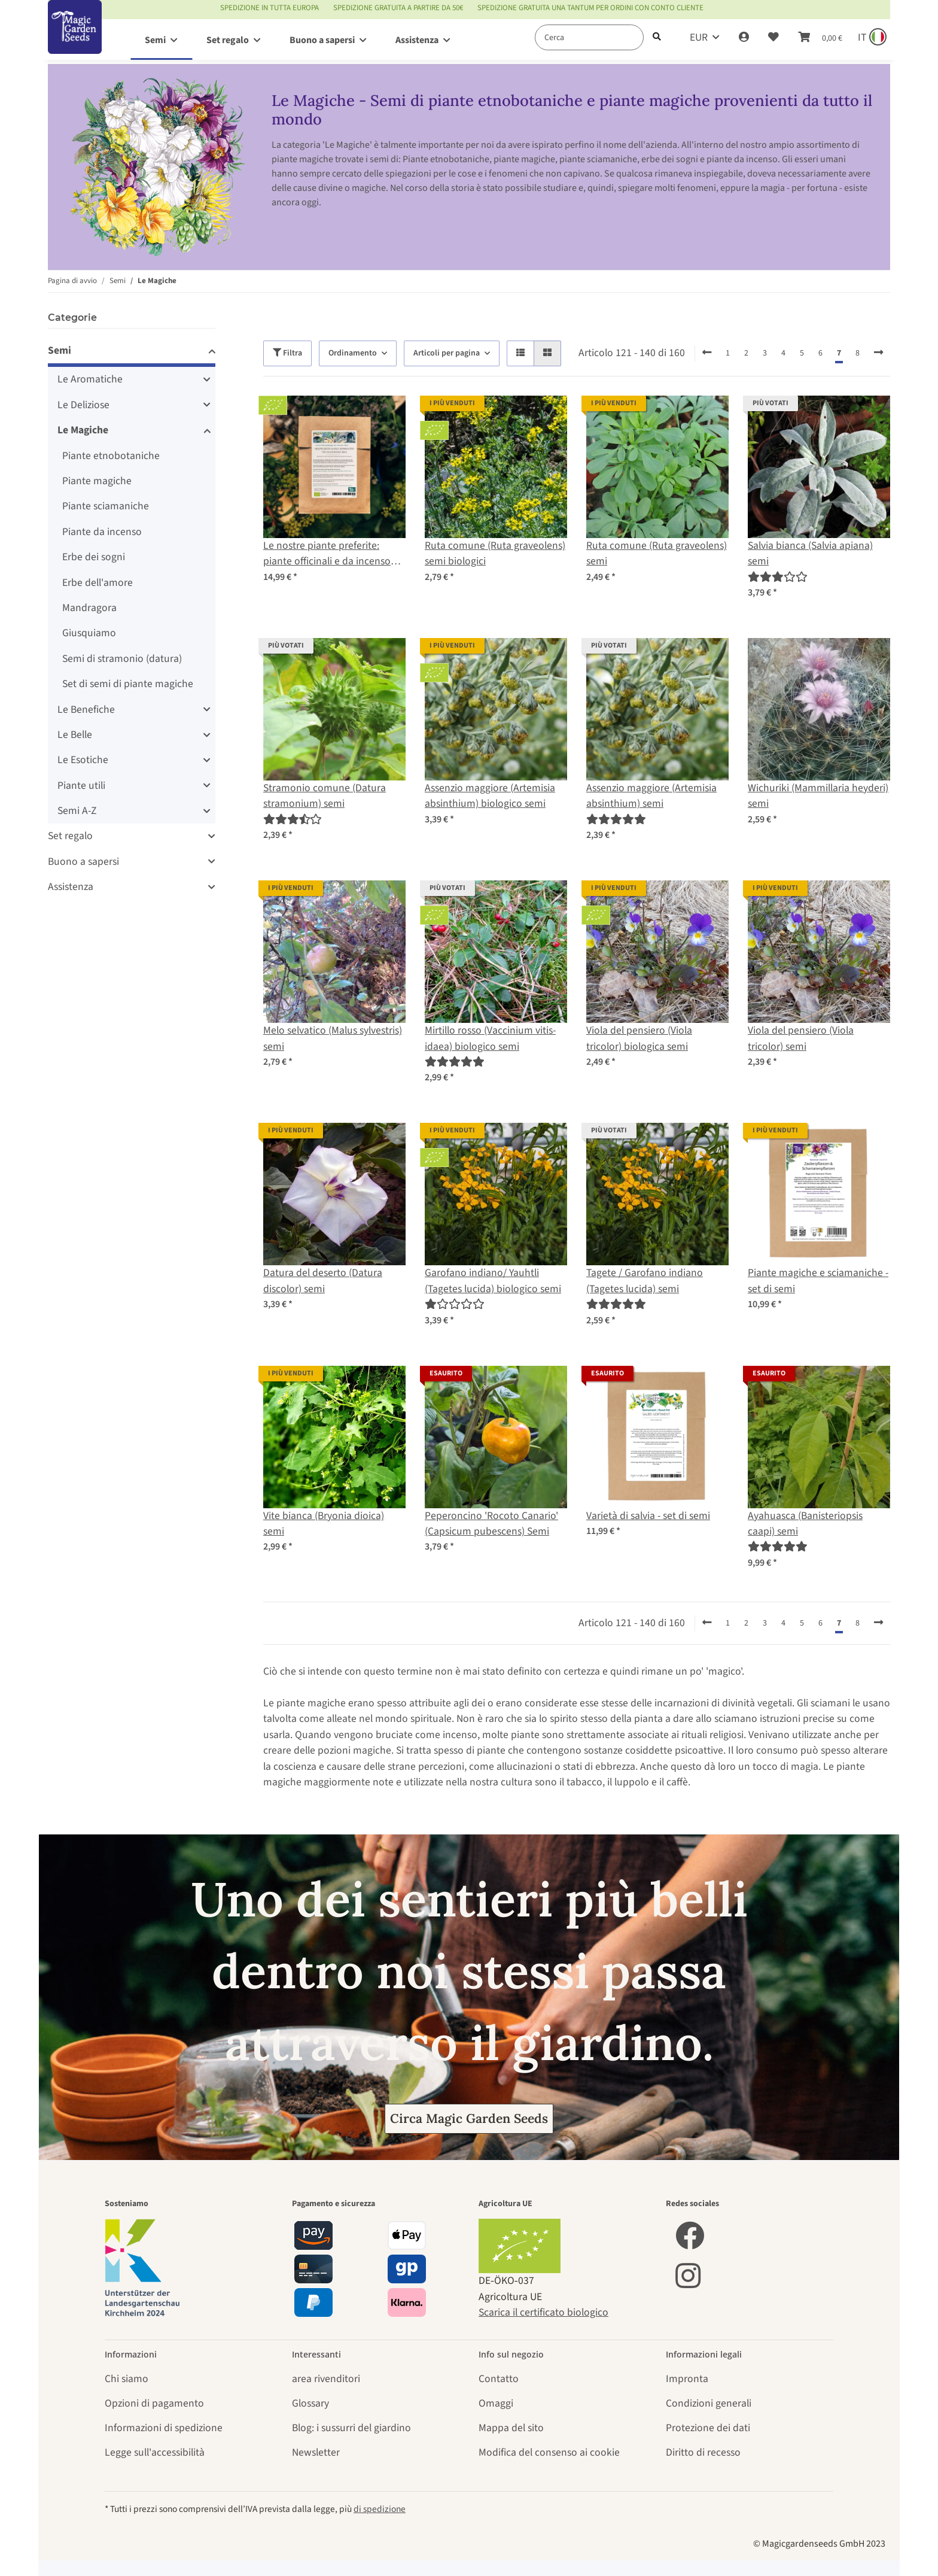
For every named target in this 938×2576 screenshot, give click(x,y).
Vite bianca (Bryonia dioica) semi (323, 1523)
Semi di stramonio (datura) (122, 658)
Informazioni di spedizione (164, 2427)
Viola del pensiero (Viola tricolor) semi (801, 1038)
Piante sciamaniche (105, 506)
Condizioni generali (708, 2403)
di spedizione (380, 2509)
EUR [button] (699, 37)
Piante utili (81, 785)
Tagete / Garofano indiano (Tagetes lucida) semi (644, 1280)
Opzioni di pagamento (154, 2403)
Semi (59, 350)
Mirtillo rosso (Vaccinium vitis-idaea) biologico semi (490, 1038)
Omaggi (496, 2403)
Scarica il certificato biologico (543, 2312)
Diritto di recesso (703, 2452)
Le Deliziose (83, 404)
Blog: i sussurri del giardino (351, 2427)
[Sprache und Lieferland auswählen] (871, 37)
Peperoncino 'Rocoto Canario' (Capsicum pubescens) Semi (491, 1523)
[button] (744, 38)
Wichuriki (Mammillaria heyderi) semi (818, 795)
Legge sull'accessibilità (155, 2452)
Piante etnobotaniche (111, 455)
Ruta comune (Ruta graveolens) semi (656, 553)
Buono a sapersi (83, 861)
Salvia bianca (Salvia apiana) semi (810, 553)
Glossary (310, 2403)
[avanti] (878, 353)
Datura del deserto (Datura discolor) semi (322, 1280)
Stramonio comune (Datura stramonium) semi (324, 795)
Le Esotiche (82, 759)
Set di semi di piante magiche (127, 683)
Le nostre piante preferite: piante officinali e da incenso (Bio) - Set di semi (327, 554)
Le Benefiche (86, 709)
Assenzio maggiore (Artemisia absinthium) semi (651, 795)
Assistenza (70, 886)
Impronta (687, 2378)
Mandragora (89, 607)
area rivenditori (326, 2378)
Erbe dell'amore (97, 582)
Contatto (499, 2378)
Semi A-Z (76, 810)
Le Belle (74, 734)
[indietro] (706, 353)
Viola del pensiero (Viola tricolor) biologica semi (639, 1038)
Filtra (287, 353)
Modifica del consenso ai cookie (549, 2452)
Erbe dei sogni (93, 556)
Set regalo (70, 835)
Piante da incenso (102, 531)
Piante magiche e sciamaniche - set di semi (818, 1280)
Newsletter (316, 2452)
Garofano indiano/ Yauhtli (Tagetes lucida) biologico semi (493, 1280)
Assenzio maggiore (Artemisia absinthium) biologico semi (490, 795)
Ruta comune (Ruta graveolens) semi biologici (495, 553)
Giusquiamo (89, 632)
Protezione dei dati (708, 2427)
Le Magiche (82, 430)
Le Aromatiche (90, 379)
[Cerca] (589, 37)
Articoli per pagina (446, 353)
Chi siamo (126, 2378)
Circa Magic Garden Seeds (469, 2118)
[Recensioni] (778, 577)
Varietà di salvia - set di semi (648, 1515)
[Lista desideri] (773, 38)
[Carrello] (820, 38)
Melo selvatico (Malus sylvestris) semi (332, 1038)
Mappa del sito (511, 2427)
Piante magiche (97, 480)
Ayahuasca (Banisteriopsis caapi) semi (805, 1523)
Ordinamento (352, 353)
